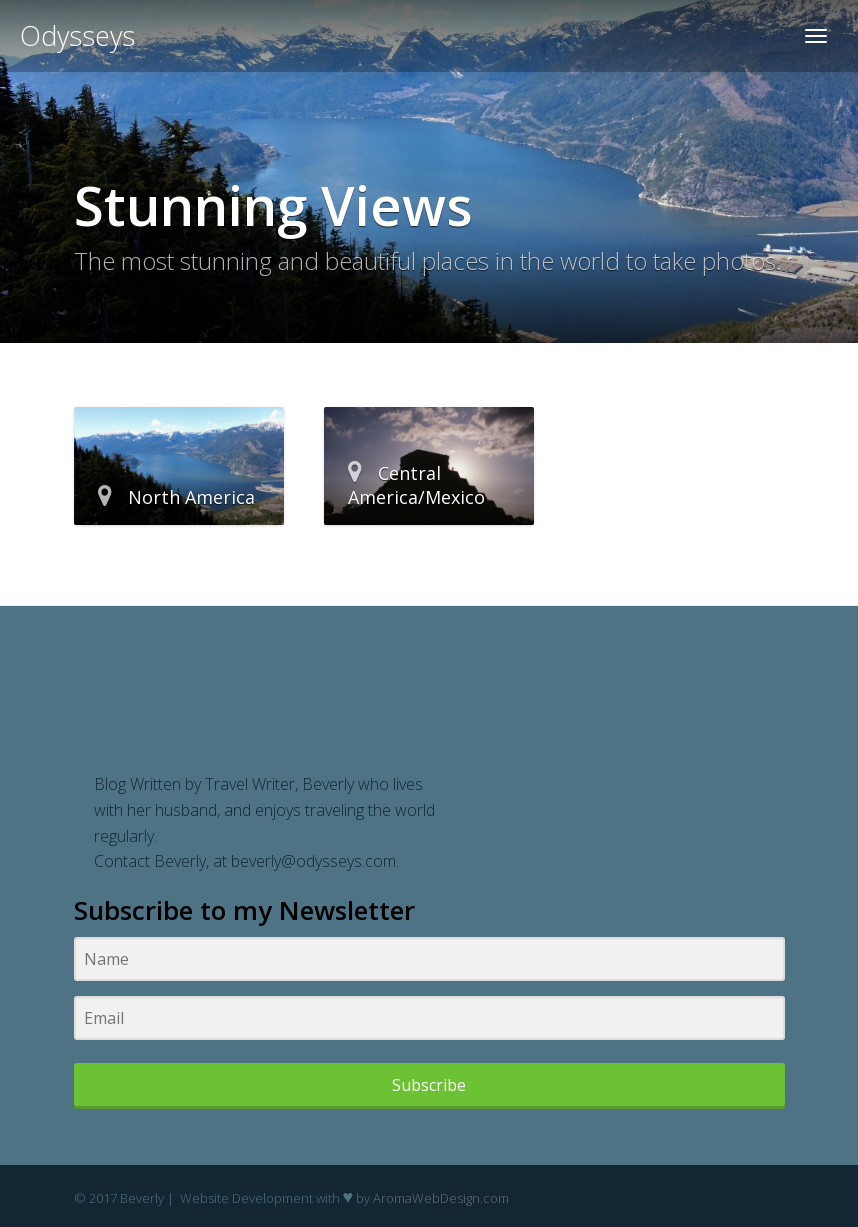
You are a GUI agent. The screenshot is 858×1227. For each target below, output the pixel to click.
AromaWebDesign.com (441, 1198)
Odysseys (77, 35)
